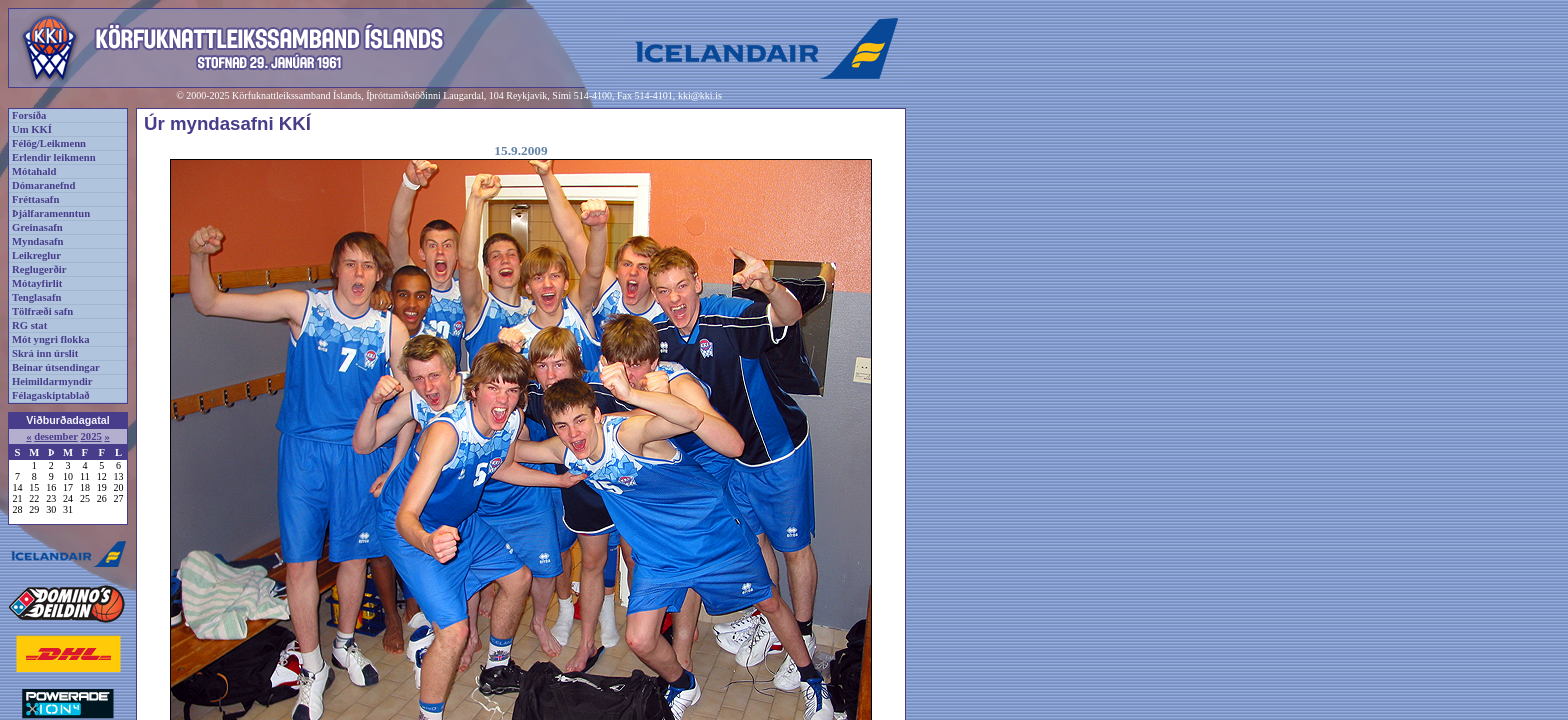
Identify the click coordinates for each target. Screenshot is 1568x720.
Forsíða (29, 115)
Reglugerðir (39, 269)
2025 (90, 436)
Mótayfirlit (37, 283)
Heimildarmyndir (52, 381)
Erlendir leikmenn (54, 157)
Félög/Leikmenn (49, 143)
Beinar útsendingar (56, 367)
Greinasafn (37, 227)
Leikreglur (36, 255)
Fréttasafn (35, 199)
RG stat (29, 325)
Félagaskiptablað (51, 395)
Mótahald (34, 171)
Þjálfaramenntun (51, 213)
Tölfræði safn (42, 311)
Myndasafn (38, 241)
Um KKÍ (32, 129)
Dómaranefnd (43, 185)
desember (56, 436)
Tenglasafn (36, 297)
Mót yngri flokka (51, 339)
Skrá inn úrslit (45, 353)
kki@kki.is (700, 95)
